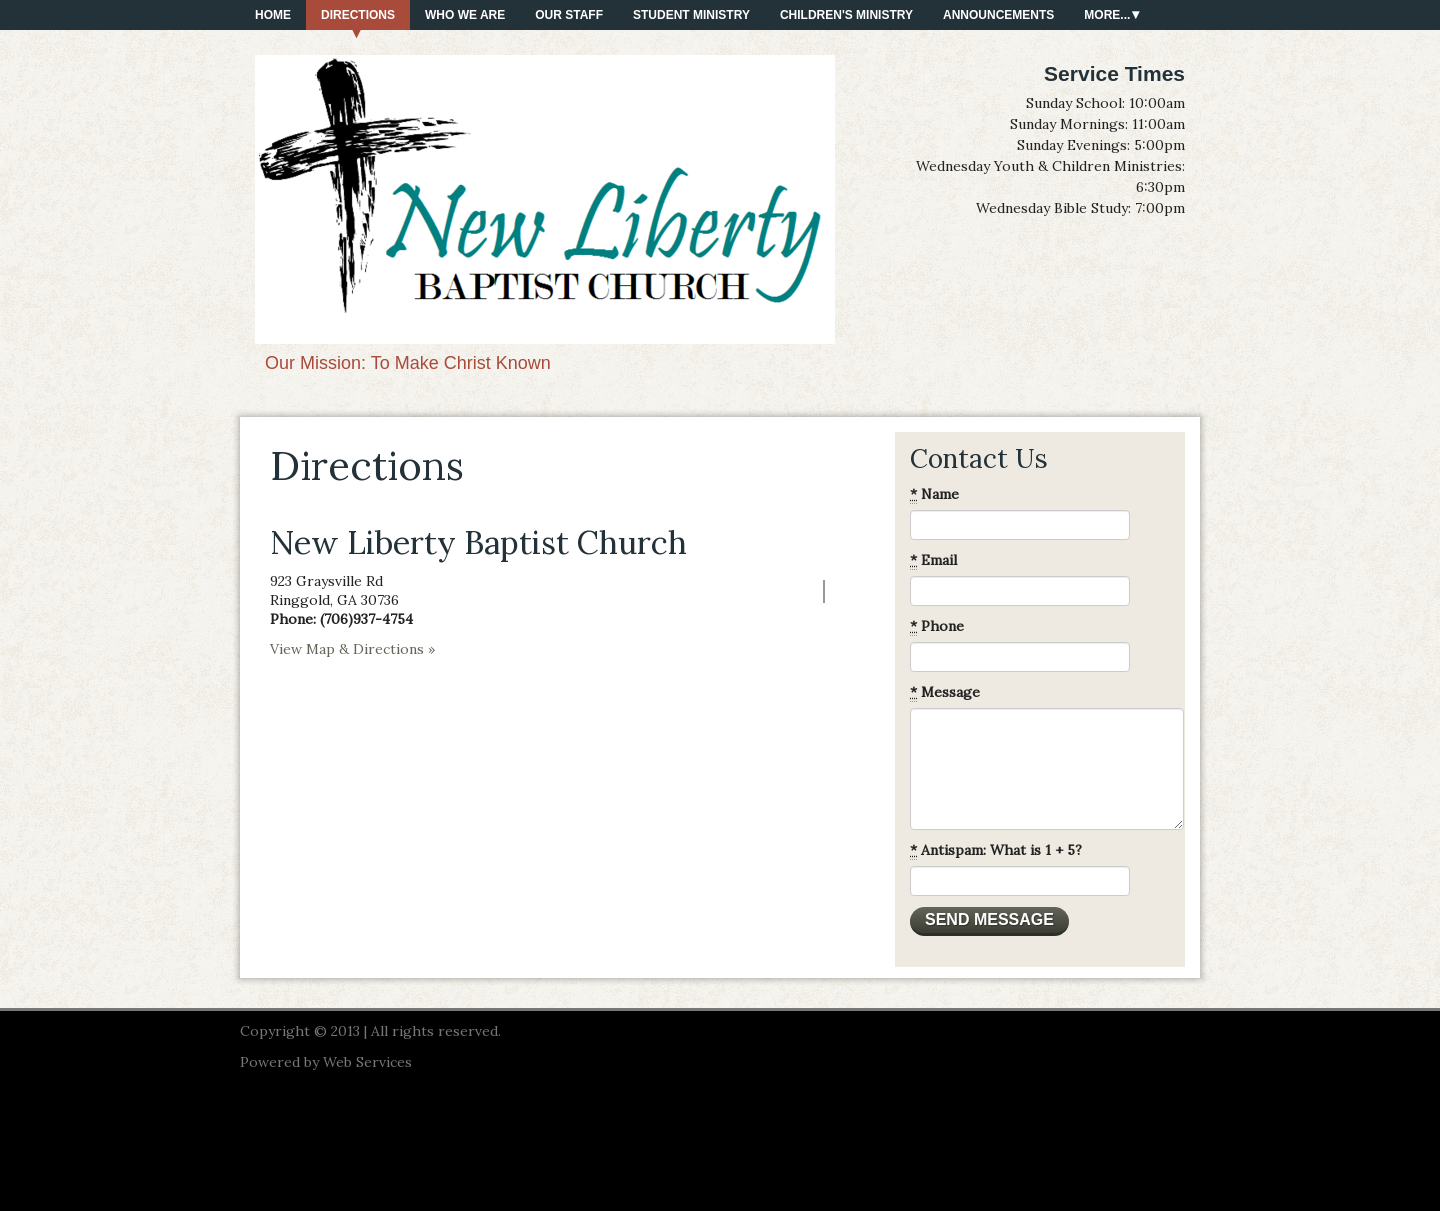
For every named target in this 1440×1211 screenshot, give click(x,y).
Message (945, 692)
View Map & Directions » (352, 649)
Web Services (367, 1062)
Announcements (998, 15)
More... (1107, 15)
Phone (937, 626)
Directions (358, 15)
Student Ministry (691, 15)
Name (934, 494)
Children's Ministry (846, 15)
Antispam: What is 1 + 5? (996, 850)
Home (273, 15)
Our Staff (569, 15)
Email (933, 560)
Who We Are (465, 15)
